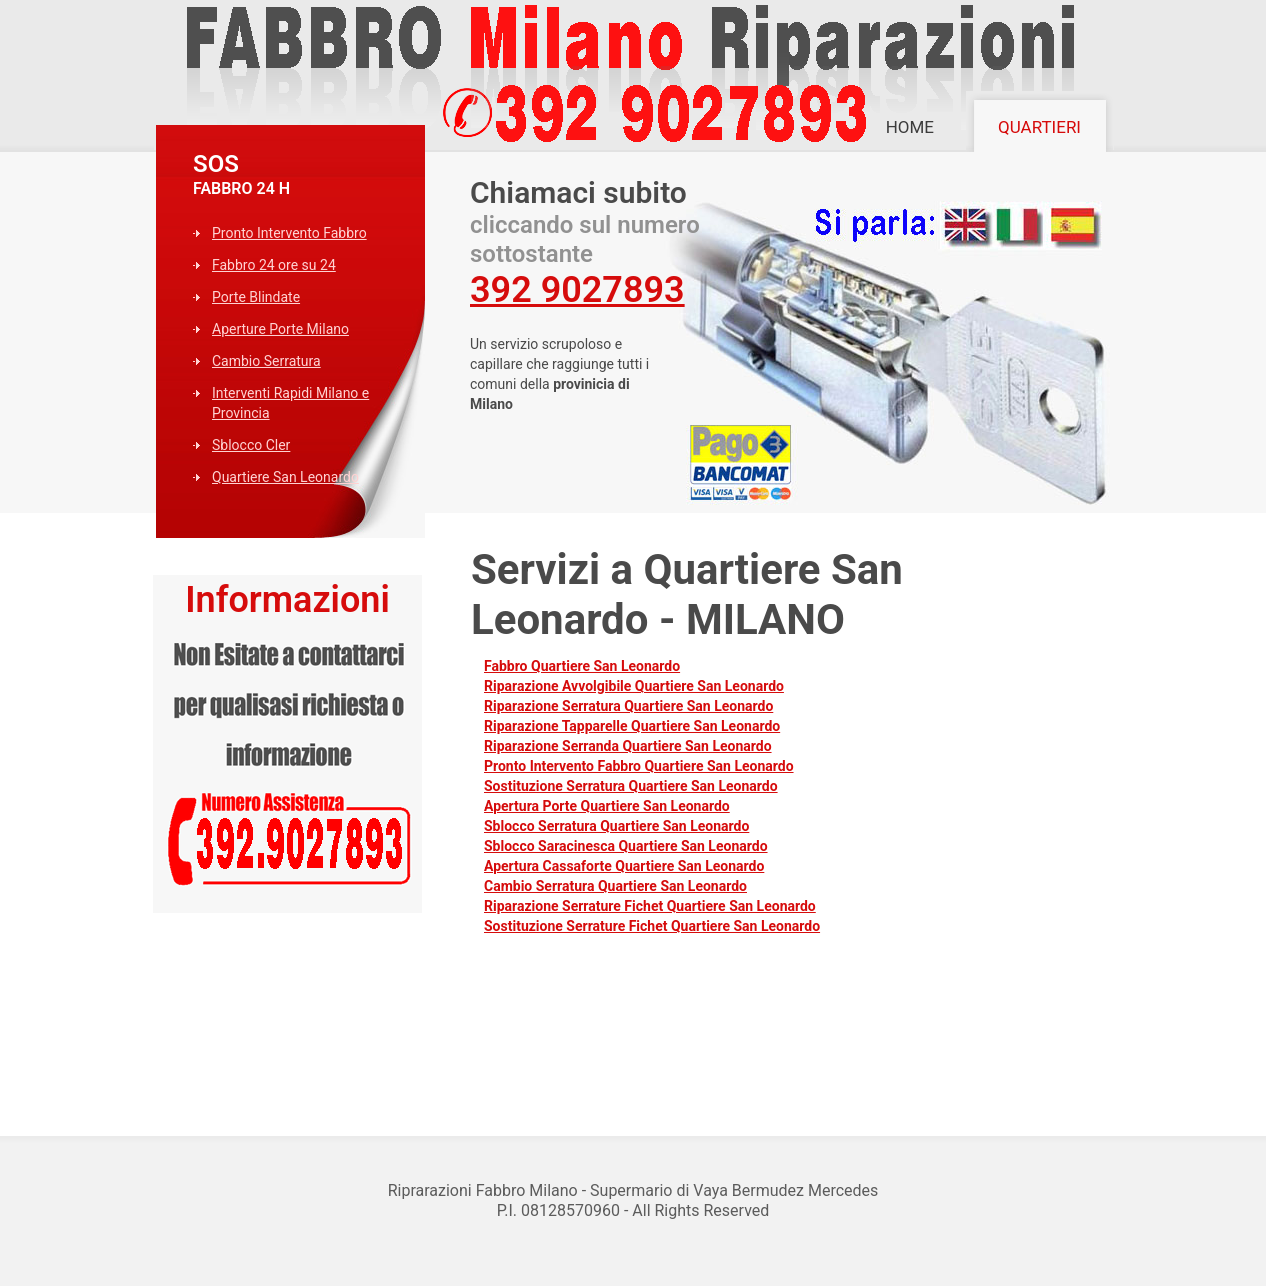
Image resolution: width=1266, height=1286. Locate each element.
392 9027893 (577, 290)
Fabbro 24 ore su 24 (274, 265)
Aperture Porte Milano (280, 329)
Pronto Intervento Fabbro (289, 233)
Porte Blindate (256, 297)
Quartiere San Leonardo (285, 477)
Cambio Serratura (266, 361)
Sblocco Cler (251, 445)
